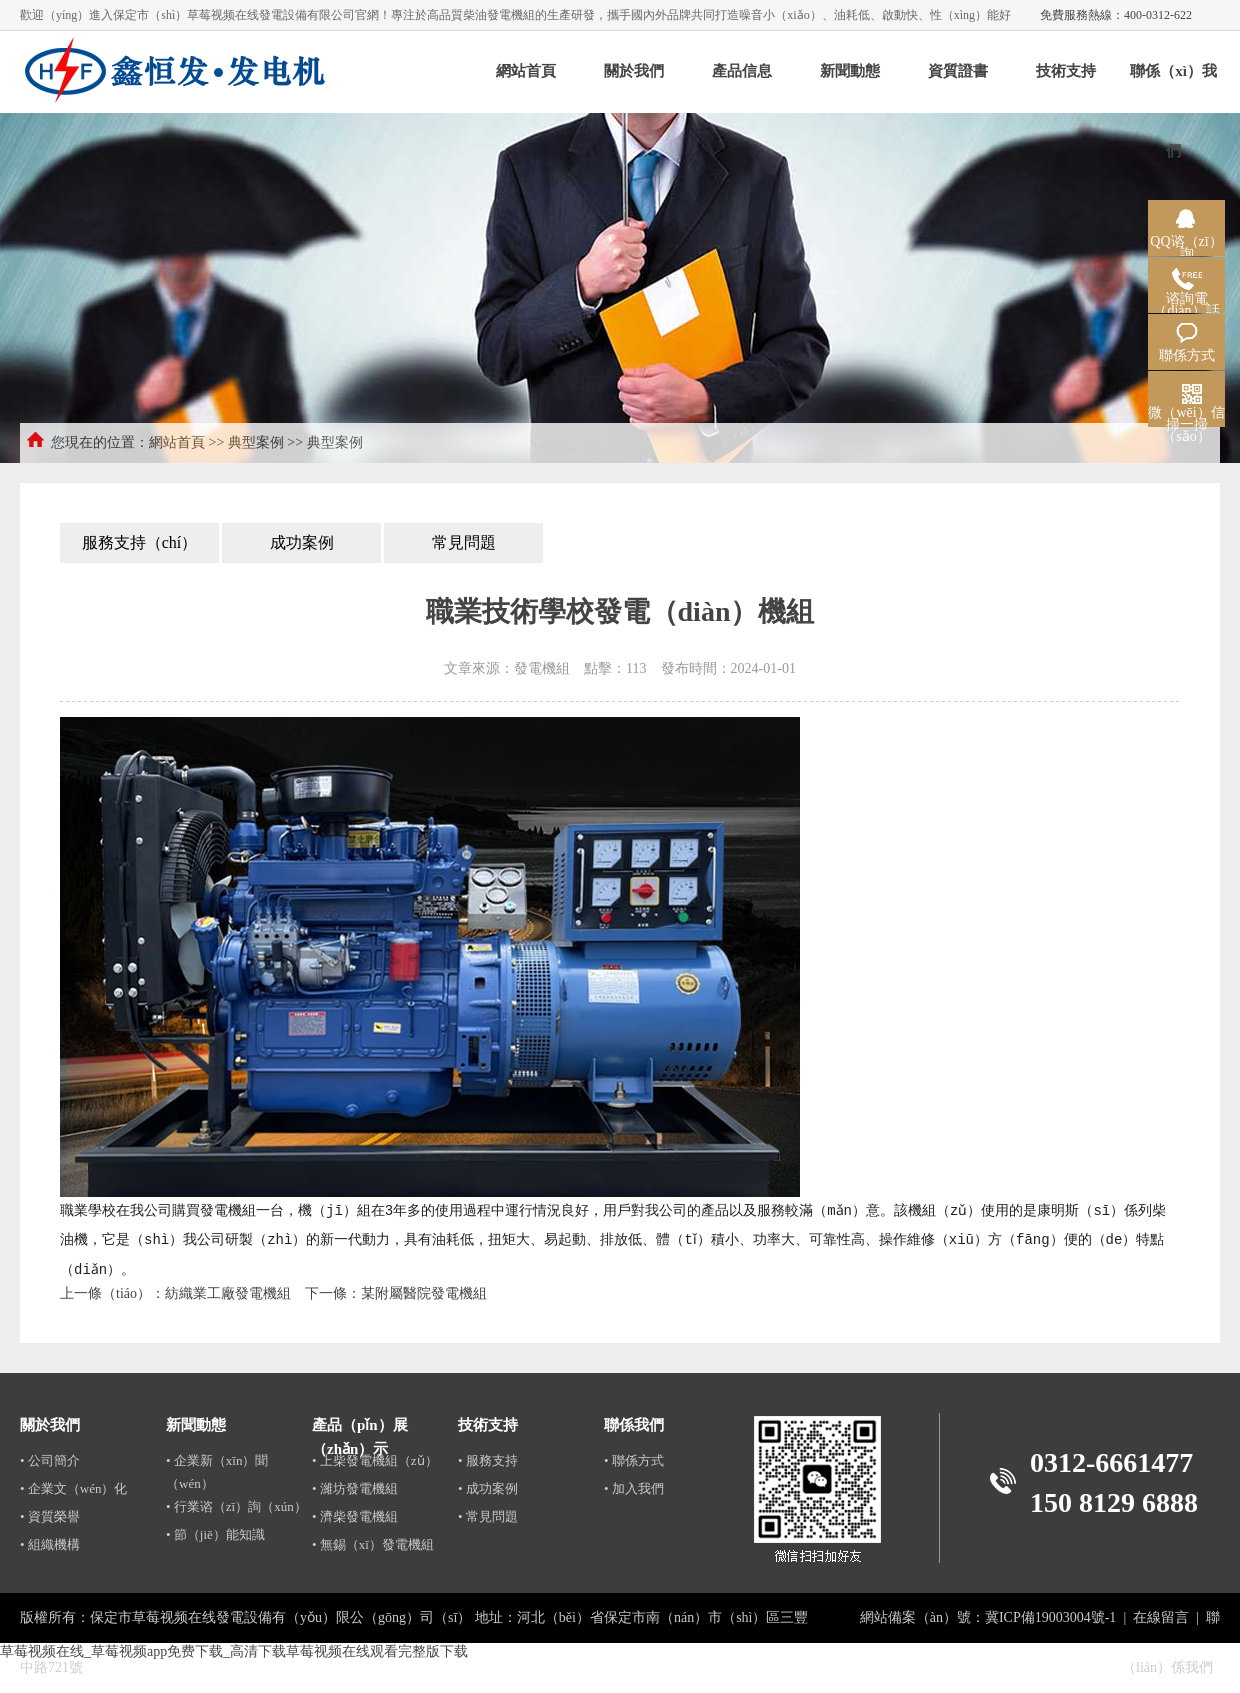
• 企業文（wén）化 (73, 1488)
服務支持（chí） (140, 542)
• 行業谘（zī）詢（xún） (236, 1506)
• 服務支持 (488, 1460)
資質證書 (958, 71)
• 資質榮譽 (50, 1516)
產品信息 (742, 71)
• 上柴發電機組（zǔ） (375, 1460)
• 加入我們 (634, 1488)
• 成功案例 (488, 1488)
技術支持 (1066, 71)
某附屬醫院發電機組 (424, 1293)
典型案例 (256, 442)
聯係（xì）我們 (1173, 87)
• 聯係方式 (634, 1460)
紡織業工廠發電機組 (228, 1293)
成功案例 (302, 542)
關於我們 (634, 71)
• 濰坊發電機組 (355, 1488)
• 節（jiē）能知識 (215, 1534)
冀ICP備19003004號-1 (1050, 1617)
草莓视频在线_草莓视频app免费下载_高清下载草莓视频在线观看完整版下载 (234, 1651)
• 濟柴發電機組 (355, 1516)
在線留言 (1161, 1617)
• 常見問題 (488, 1516)
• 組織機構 (50, 1544)
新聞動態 (850, 71)
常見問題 (464, 542)
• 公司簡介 (50, 1460)
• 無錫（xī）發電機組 (373, 1544)
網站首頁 (526, 71)
